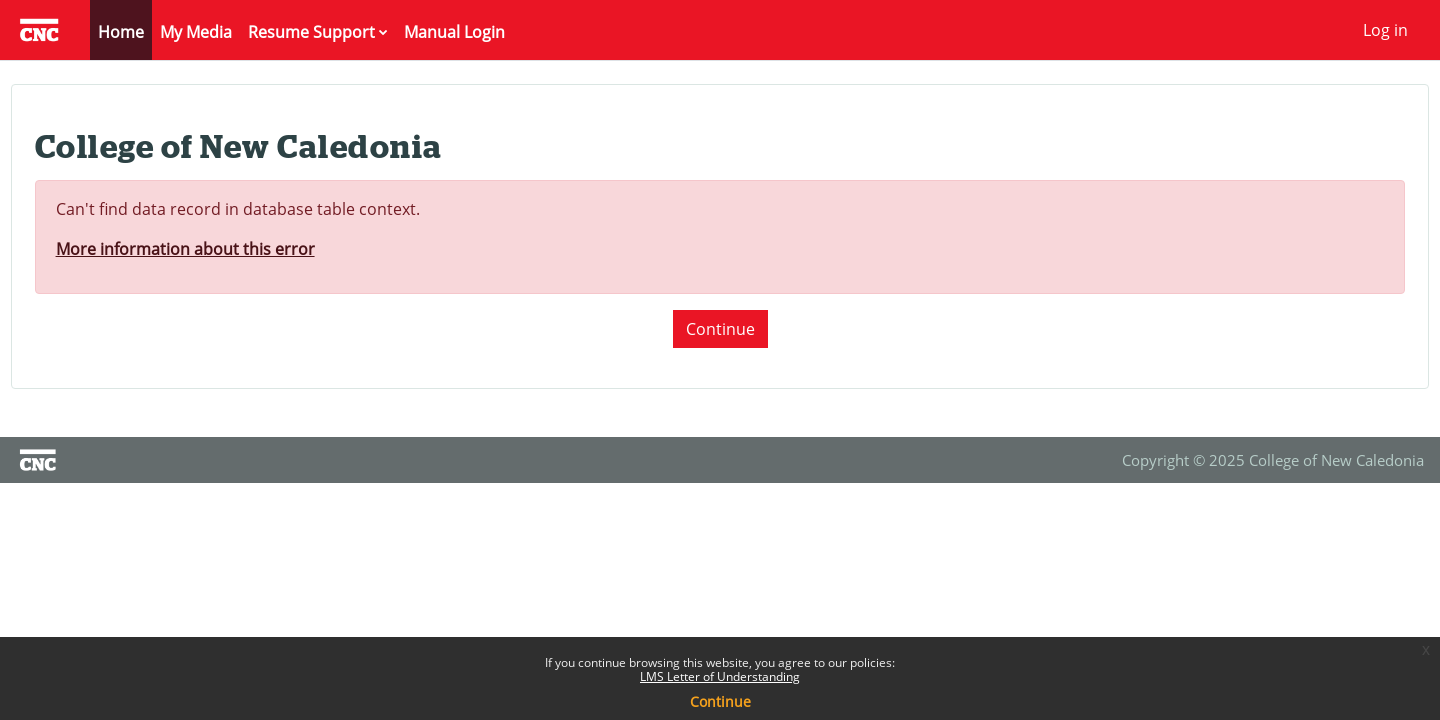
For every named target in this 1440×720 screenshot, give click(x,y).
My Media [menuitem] (196, 32)
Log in (1385, 30)
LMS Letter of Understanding (720, 676)
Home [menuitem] (121, 32)
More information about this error (222, 249)
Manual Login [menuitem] (454, 32)
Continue (720, 329)
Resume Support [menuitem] (311, 32)
